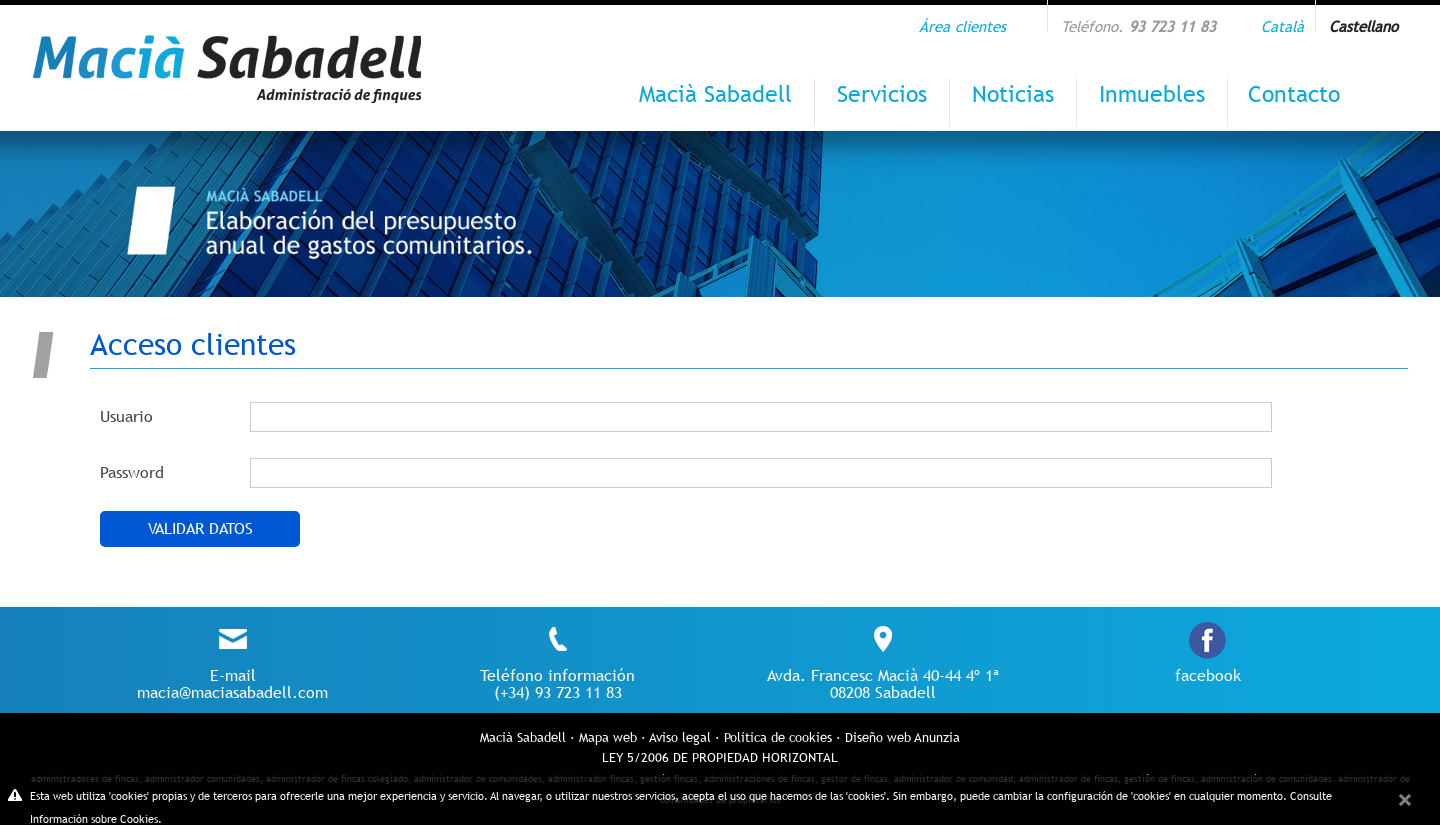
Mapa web (608, 737)
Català (1282, 26)
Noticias (1013, 93)
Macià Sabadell (715, 93)
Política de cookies (778, 737)
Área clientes (962, 26)
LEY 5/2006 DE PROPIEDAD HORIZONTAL (720, 757)
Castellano (1363, 26)
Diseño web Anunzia (902, 737)
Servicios (882, 93)
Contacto (1294, 93)
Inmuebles (1152, 93)
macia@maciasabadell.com (232, 692)
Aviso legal (680, 737)
